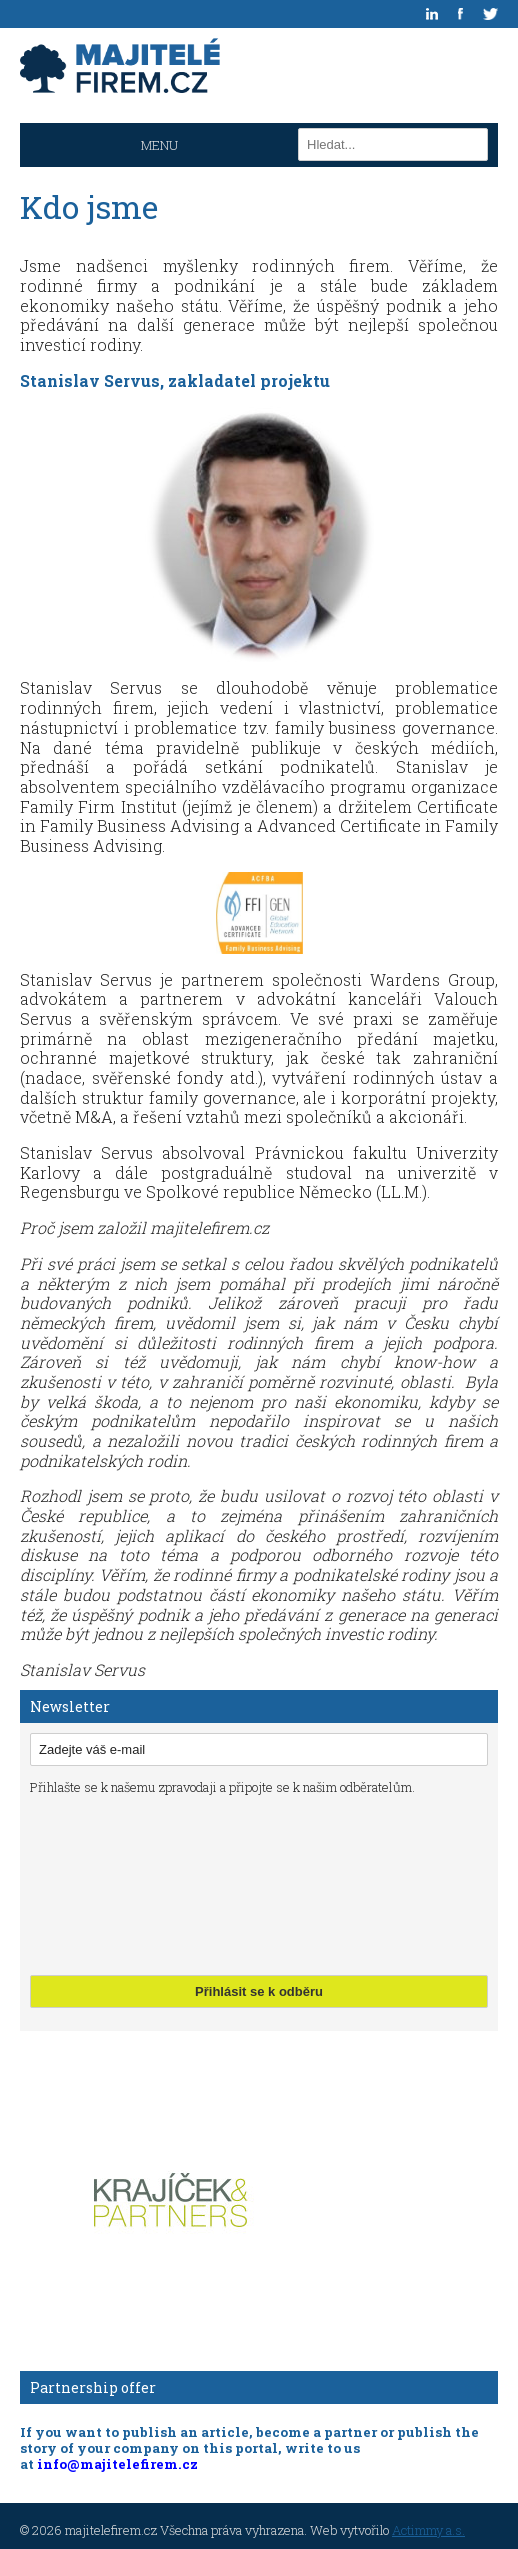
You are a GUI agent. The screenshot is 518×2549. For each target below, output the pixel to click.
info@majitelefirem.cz (117, 2464)
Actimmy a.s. (428, 2530)
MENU (159, 145)
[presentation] (112, 1883)
